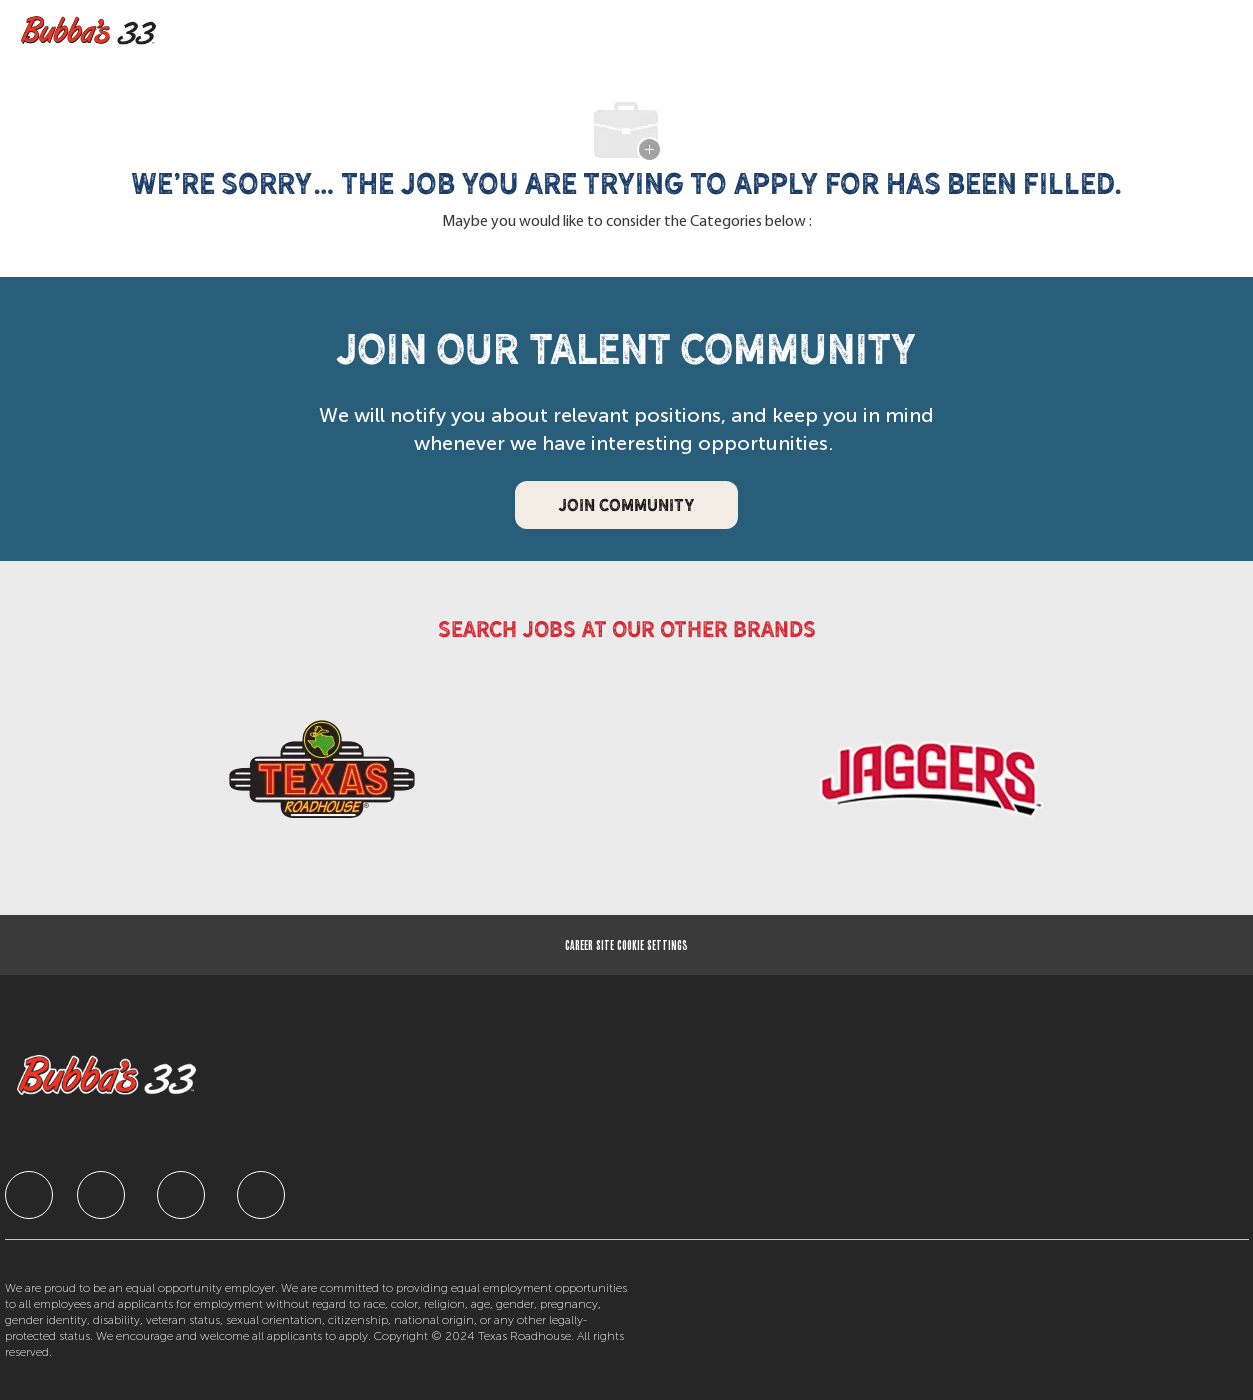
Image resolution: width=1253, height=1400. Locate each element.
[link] (322, 778)
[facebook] (29, 1195)
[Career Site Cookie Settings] (626, 945)
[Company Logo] (94, 31)
